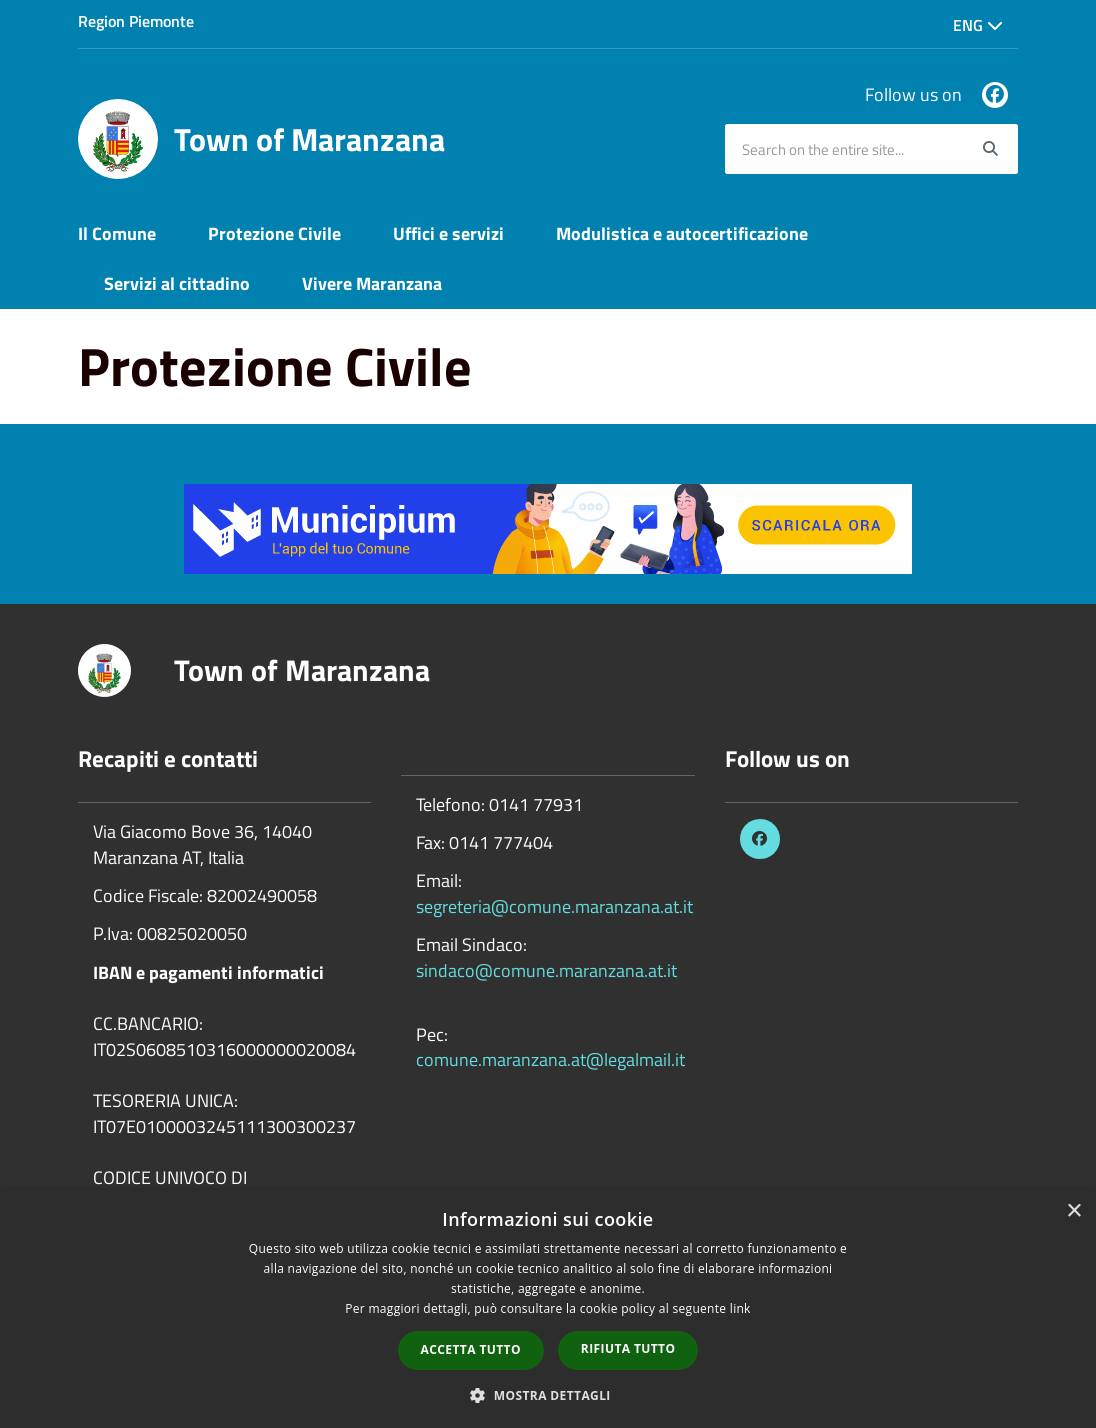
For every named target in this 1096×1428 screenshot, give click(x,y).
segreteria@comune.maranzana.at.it (554, 906)
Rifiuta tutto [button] (628, 1348)
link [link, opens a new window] (740, 1308)
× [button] (1073, 1211)
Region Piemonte (136, 21)
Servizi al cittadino (177, 283)
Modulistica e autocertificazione (682, 233)
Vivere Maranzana (372, 283)
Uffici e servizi (448, 233)
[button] (548, 1394)
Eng (978, 25)
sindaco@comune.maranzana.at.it (546, 970)
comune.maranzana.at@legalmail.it (550, 1059)
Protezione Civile (274, 233)
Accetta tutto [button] (471, 1349)
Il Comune (117, 233)
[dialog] (548, 1309)
